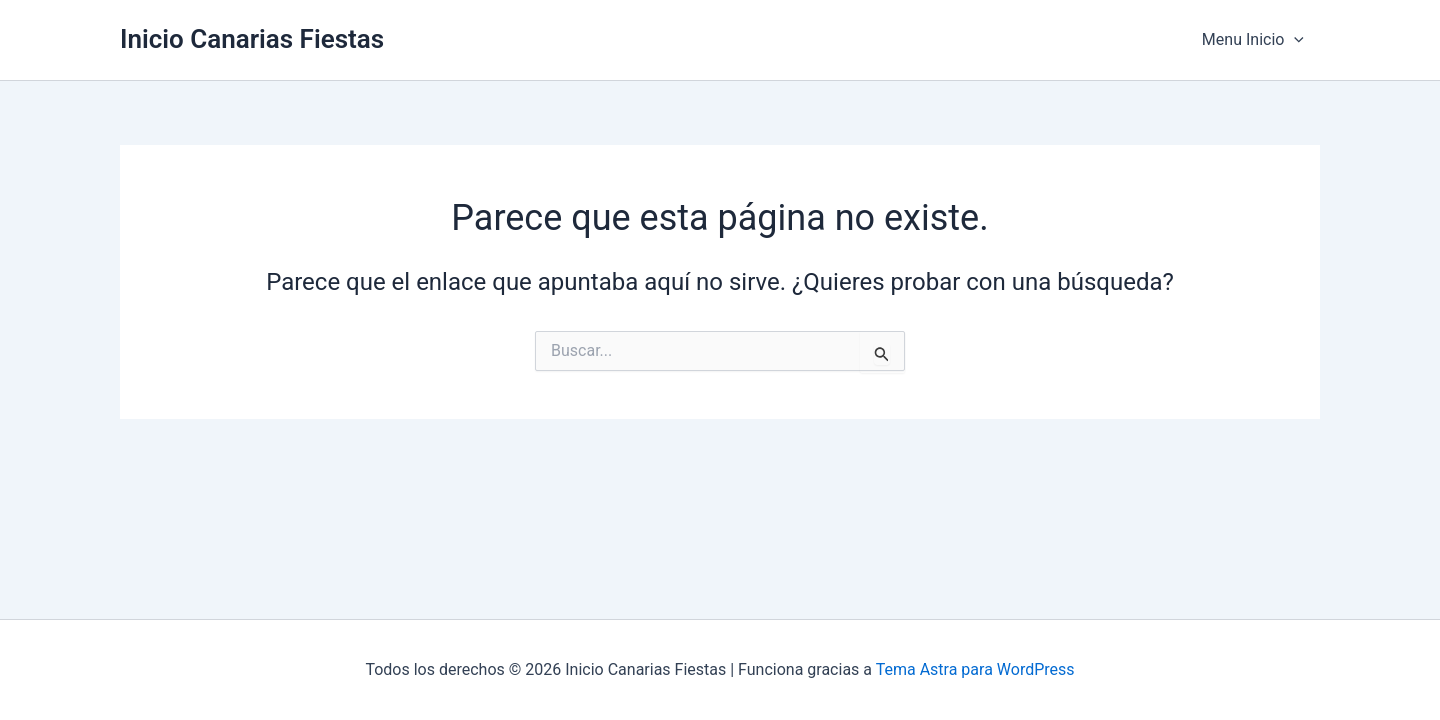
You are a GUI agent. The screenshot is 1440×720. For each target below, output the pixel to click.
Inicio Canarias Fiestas (252, 39)
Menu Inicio (1253, 40)
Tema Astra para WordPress (975, 669)
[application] (1294, 40)
